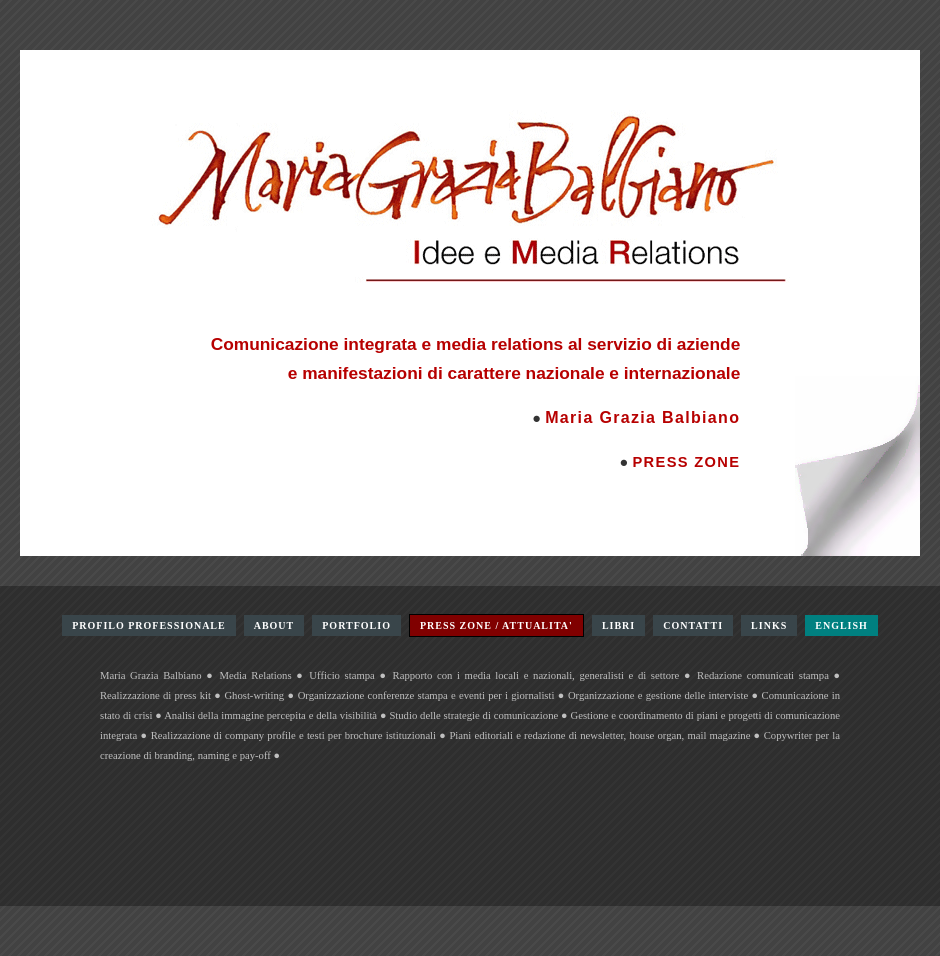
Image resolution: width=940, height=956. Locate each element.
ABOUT (274, 625)
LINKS (769, 625)
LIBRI (618, 625)
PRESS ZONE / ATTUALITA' (496, 625)
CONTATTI (693, 625)
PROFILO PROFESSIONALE (149, 625)
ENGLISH (841, 625)
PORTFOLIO (356, 625)
